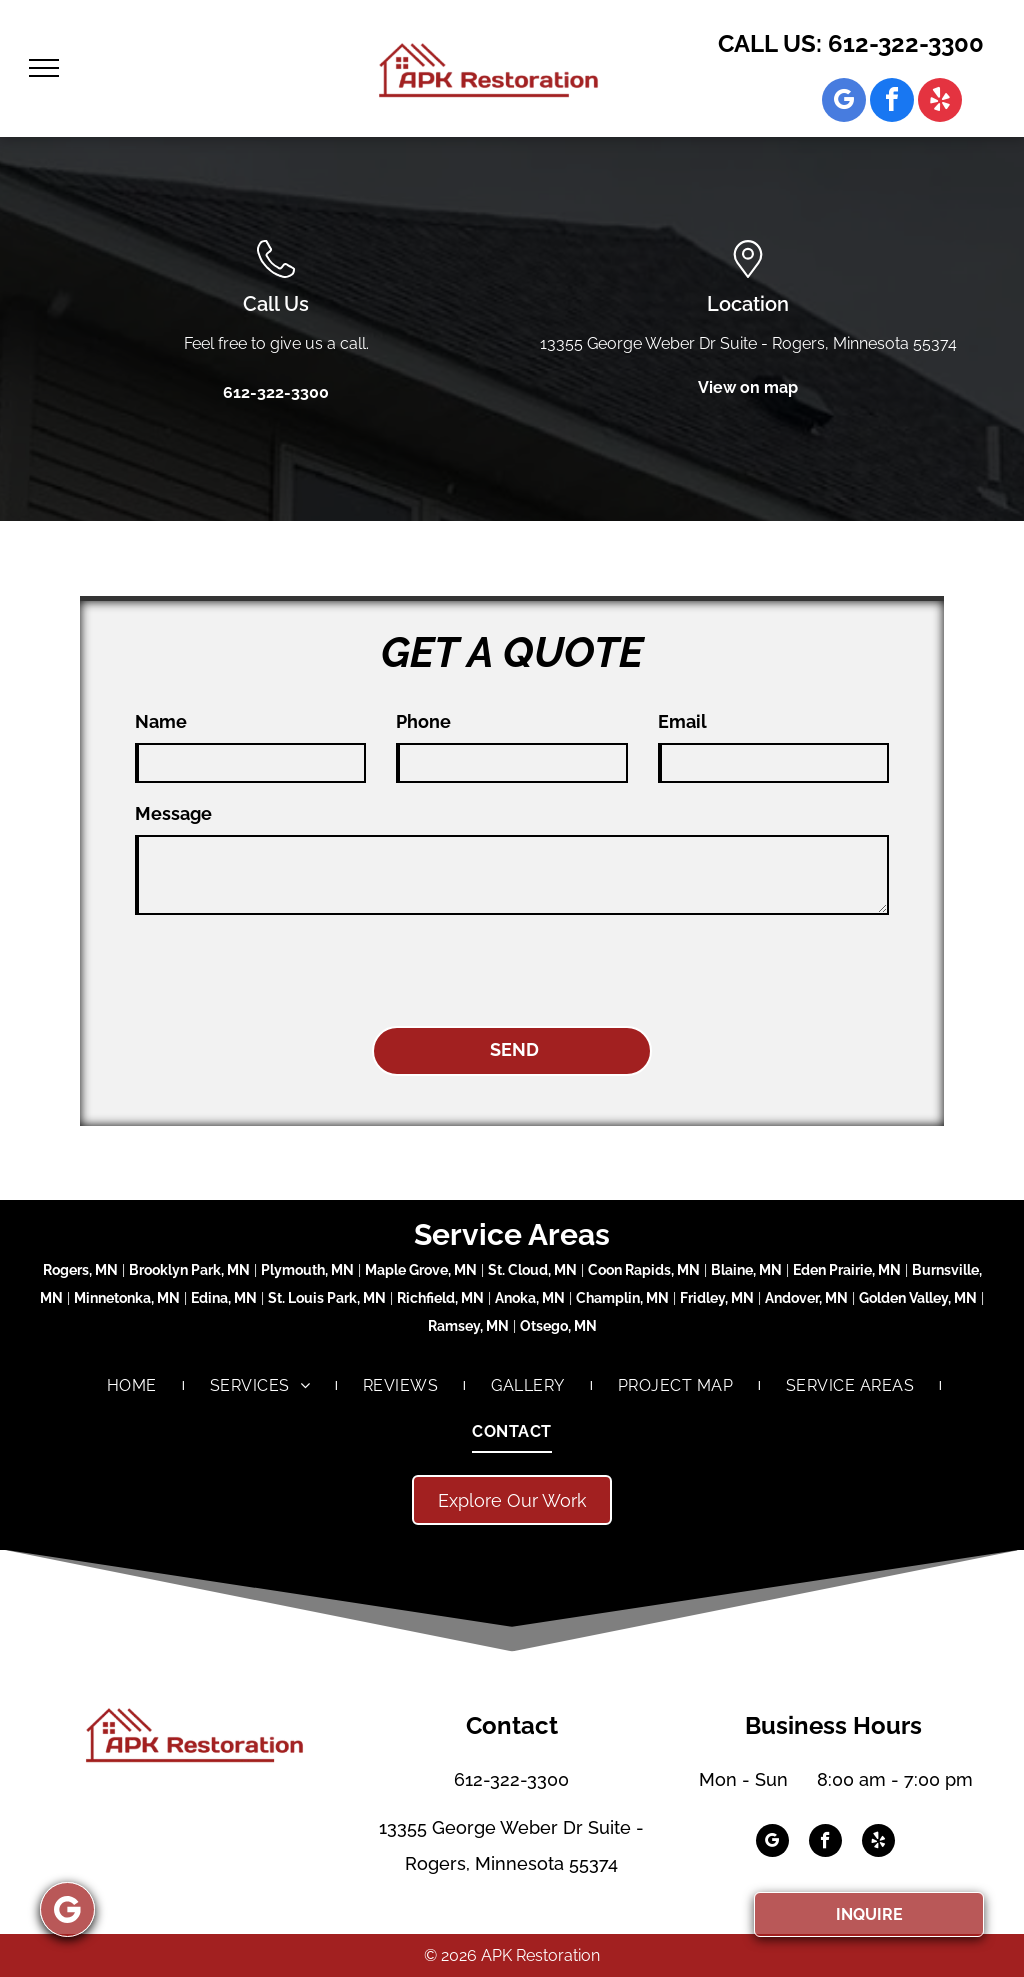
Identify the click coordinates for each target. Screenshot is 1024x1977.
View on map (748, 387)
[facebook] (892, 102)
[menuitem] (133, 1385)
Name (161, 721)
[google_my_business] (844, 102)
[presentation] (287, 967)
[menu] (44, 68)
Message (173, 813)
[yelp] (940, 102)
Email (682, 721)
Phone (423, 721)
